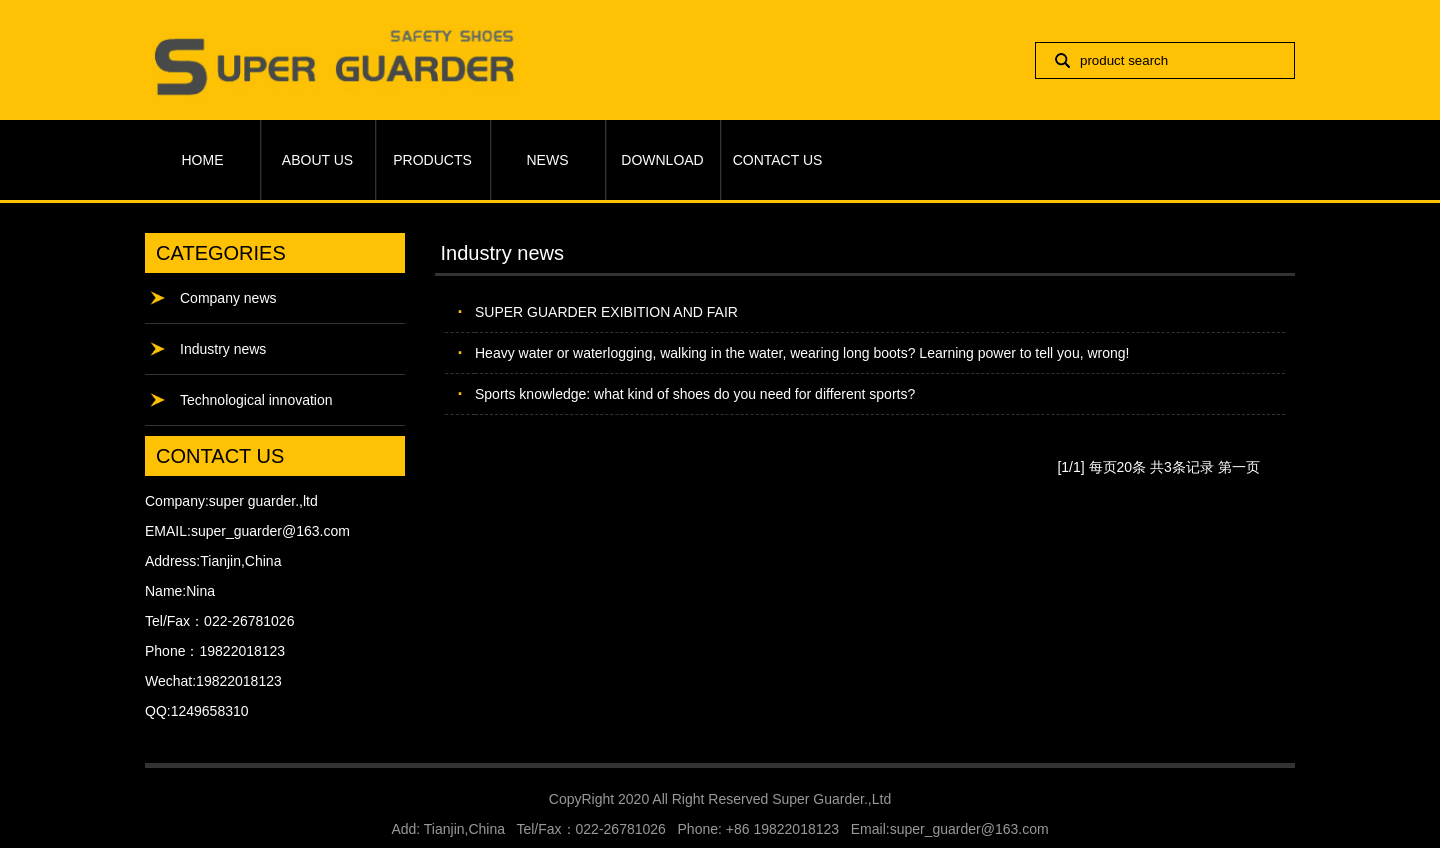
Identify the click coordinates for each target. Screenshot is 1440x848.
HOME (203, 160)
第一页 (1239, 467)
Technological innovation (256, 400)
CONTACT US (778, 160)
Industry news (223, 349)
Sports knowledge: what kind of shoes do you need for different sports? (695, 394)
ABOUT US (317, 160)
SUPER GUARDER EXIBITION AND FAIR (606, 312)
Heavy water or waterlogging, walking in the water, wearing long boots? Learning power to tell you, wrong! (802, 353)
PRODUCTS (432, 160)
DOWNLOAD (662, 160)
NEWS (548, 160)
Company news (228, 298)
